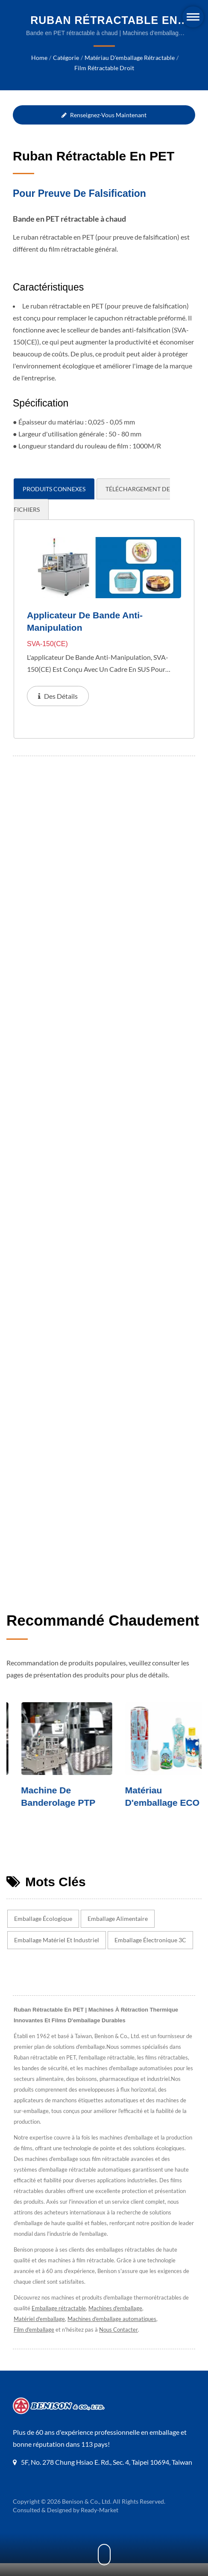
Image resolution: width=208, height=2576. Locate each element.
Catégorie (66, 57)
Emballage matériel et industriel (56, 1953)
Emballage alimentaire (118, 1931)
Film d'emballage (35, 2342)
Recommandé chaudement (102, 1632)
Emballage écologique (43, 1931)
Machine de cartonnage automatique (33, 1815)
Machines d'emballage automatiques (113, 2332)
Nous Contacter (121, 2342)
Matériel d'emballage (39, 2332)
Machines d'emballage (116, 2321)
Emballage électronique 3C (150, 1953)
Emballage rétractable (58, 2321)
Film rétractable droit (104, 68)
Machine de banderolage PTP (147, 1809)
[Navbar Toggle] (193, 16)
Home (40, 57)
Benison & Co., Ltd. (87, 2525)
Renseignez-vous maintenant (104, 114)
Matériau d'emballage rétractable (129, 57)
